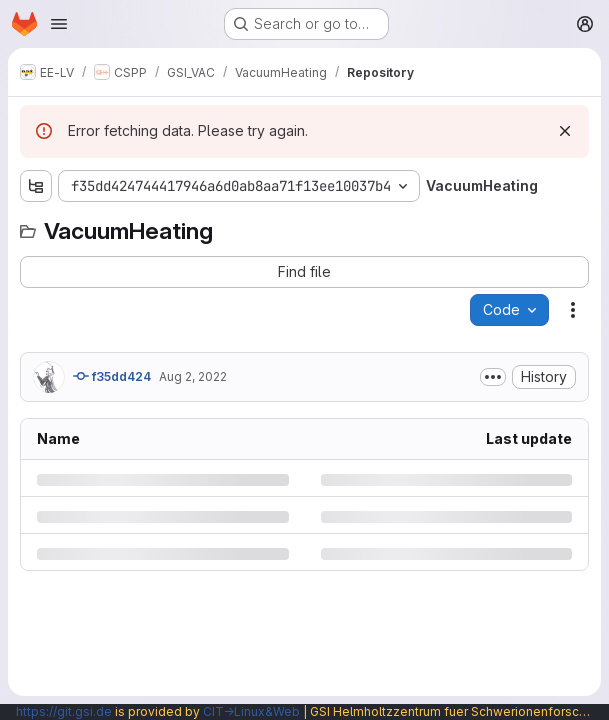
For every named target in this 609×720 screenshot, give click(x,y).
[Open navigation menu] (59, 24)
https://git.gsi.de (64, 711)
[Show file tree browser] (36, 186)
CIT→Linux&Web (251, 711)
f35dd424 (112, 376)
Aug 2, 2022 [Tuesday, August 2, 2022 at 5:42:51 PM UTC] (193, 376)
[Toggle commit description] (493, 377)
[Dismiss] (565, 131)
